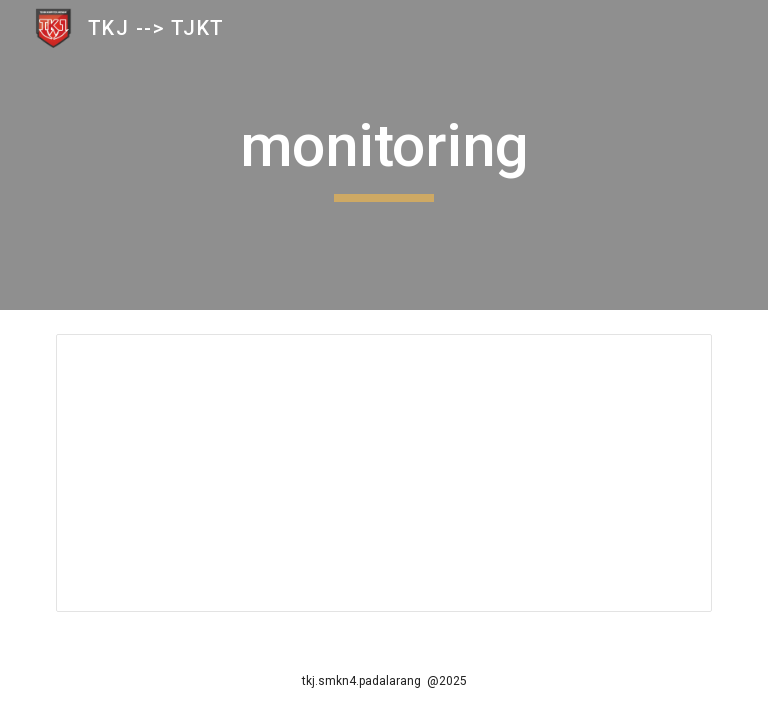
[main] (383, 155)
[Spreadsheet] (383, 473)
